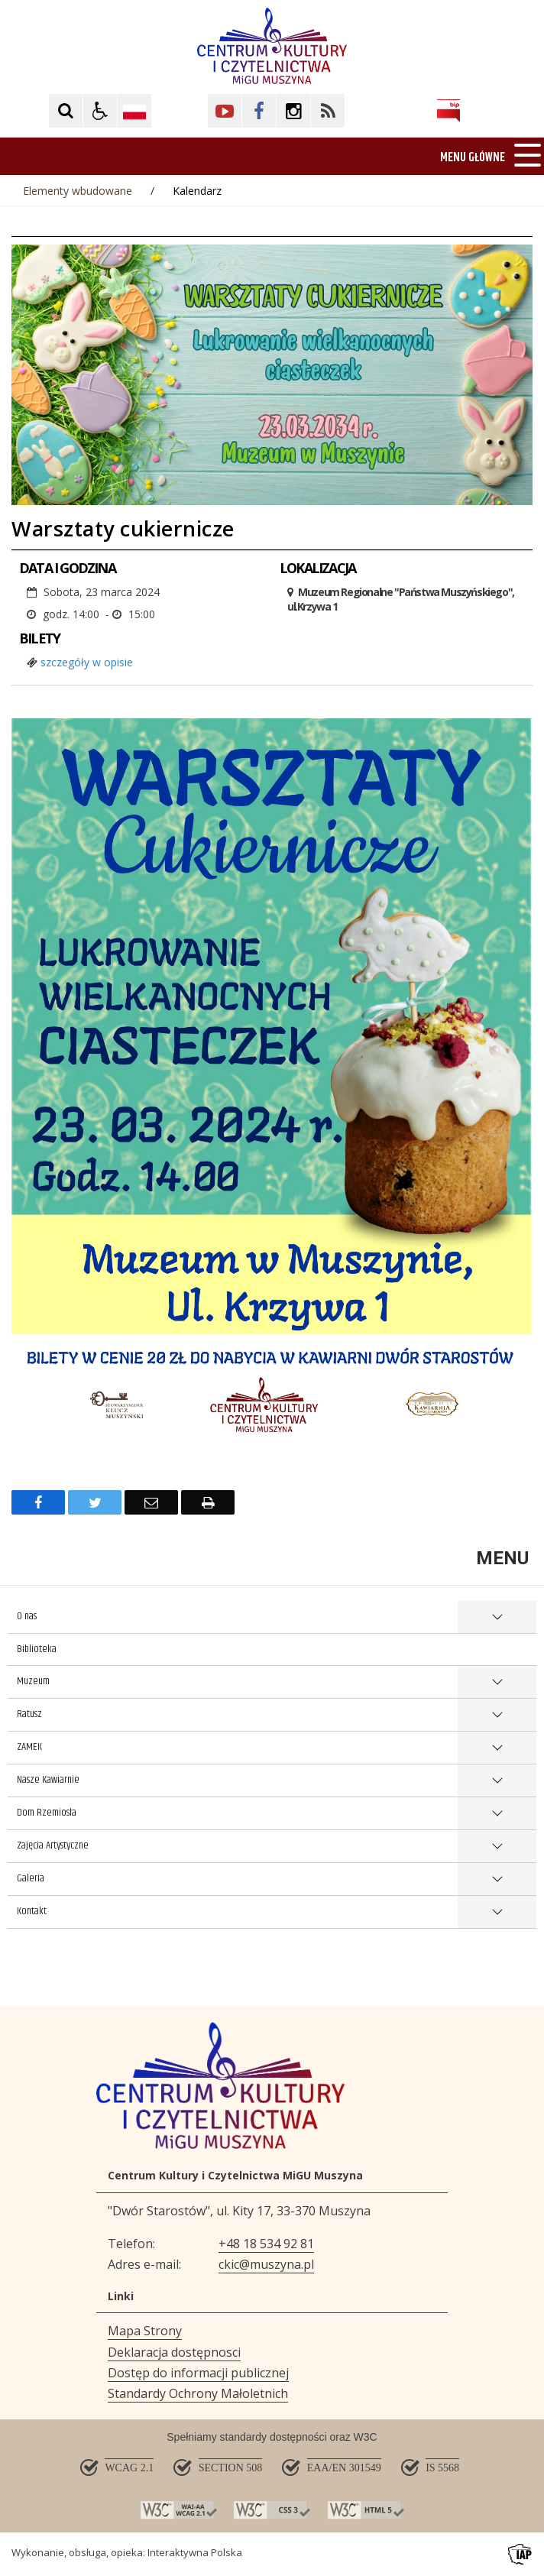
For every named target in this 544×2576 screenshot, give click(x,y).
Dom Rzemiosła (46, 1812)
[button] (100, 111)
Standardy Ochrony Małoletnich (198, 2393)
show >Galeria (496, 1879)
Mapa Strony (145, 2330)
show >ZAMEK (496, 1748)
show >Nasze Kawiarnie (496, 1780)
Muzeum (33, 1681)
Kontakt (32, 1911)
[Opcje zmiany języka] (134, 111)
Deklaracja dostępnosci (174, 2352)
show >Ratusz (496, 1715)
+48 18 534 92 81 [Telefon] (266, 2243)
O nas (27, 1616)
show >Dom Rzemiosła (496, 1813)
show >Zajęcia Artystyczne (496, 1846)
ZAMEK (29, 1746)
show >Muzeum (496, 1682)
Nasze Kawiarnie (48, 1779)
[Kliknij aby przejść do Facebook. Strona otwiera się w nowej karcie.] (259, 111)
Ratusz (29, 1714)
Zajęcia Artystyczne (53, 1845)
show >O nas (496, 1617)
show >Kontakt (496, 1912)
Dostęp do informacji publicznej (198, 2372)
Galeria (30, 1878)
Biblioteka (37, 1649)
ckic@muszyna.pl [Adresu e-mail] (266, 2264)
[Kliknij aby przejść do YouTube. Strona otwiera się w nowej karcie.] (224, 111)
